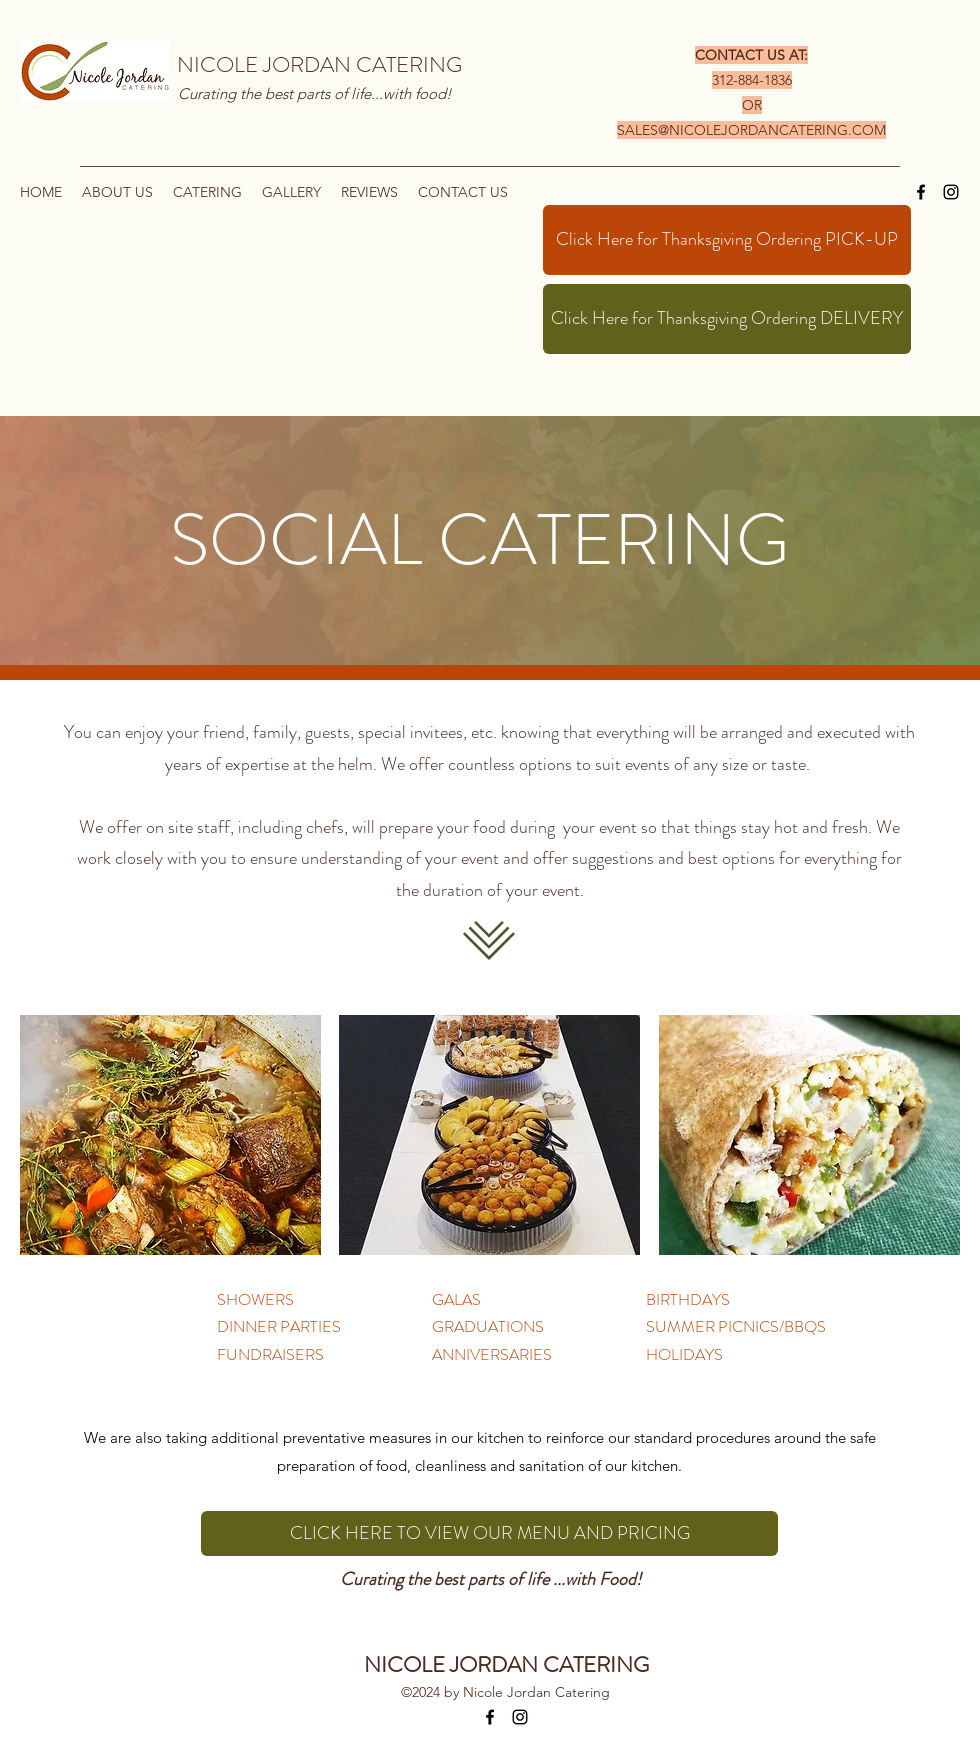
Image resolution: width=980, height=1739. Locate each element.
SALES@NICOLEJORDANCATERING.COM (751, 130)
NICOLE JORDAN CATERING (319, 64)
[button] (207, 192)
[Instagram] (951, 192)
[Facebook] (921, 192)
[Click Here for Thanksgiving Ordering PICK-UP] (727, 240)
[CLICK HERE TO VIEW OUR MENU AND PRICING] (489, 1533)
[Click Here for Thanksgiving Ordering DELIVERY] (727, 319)
